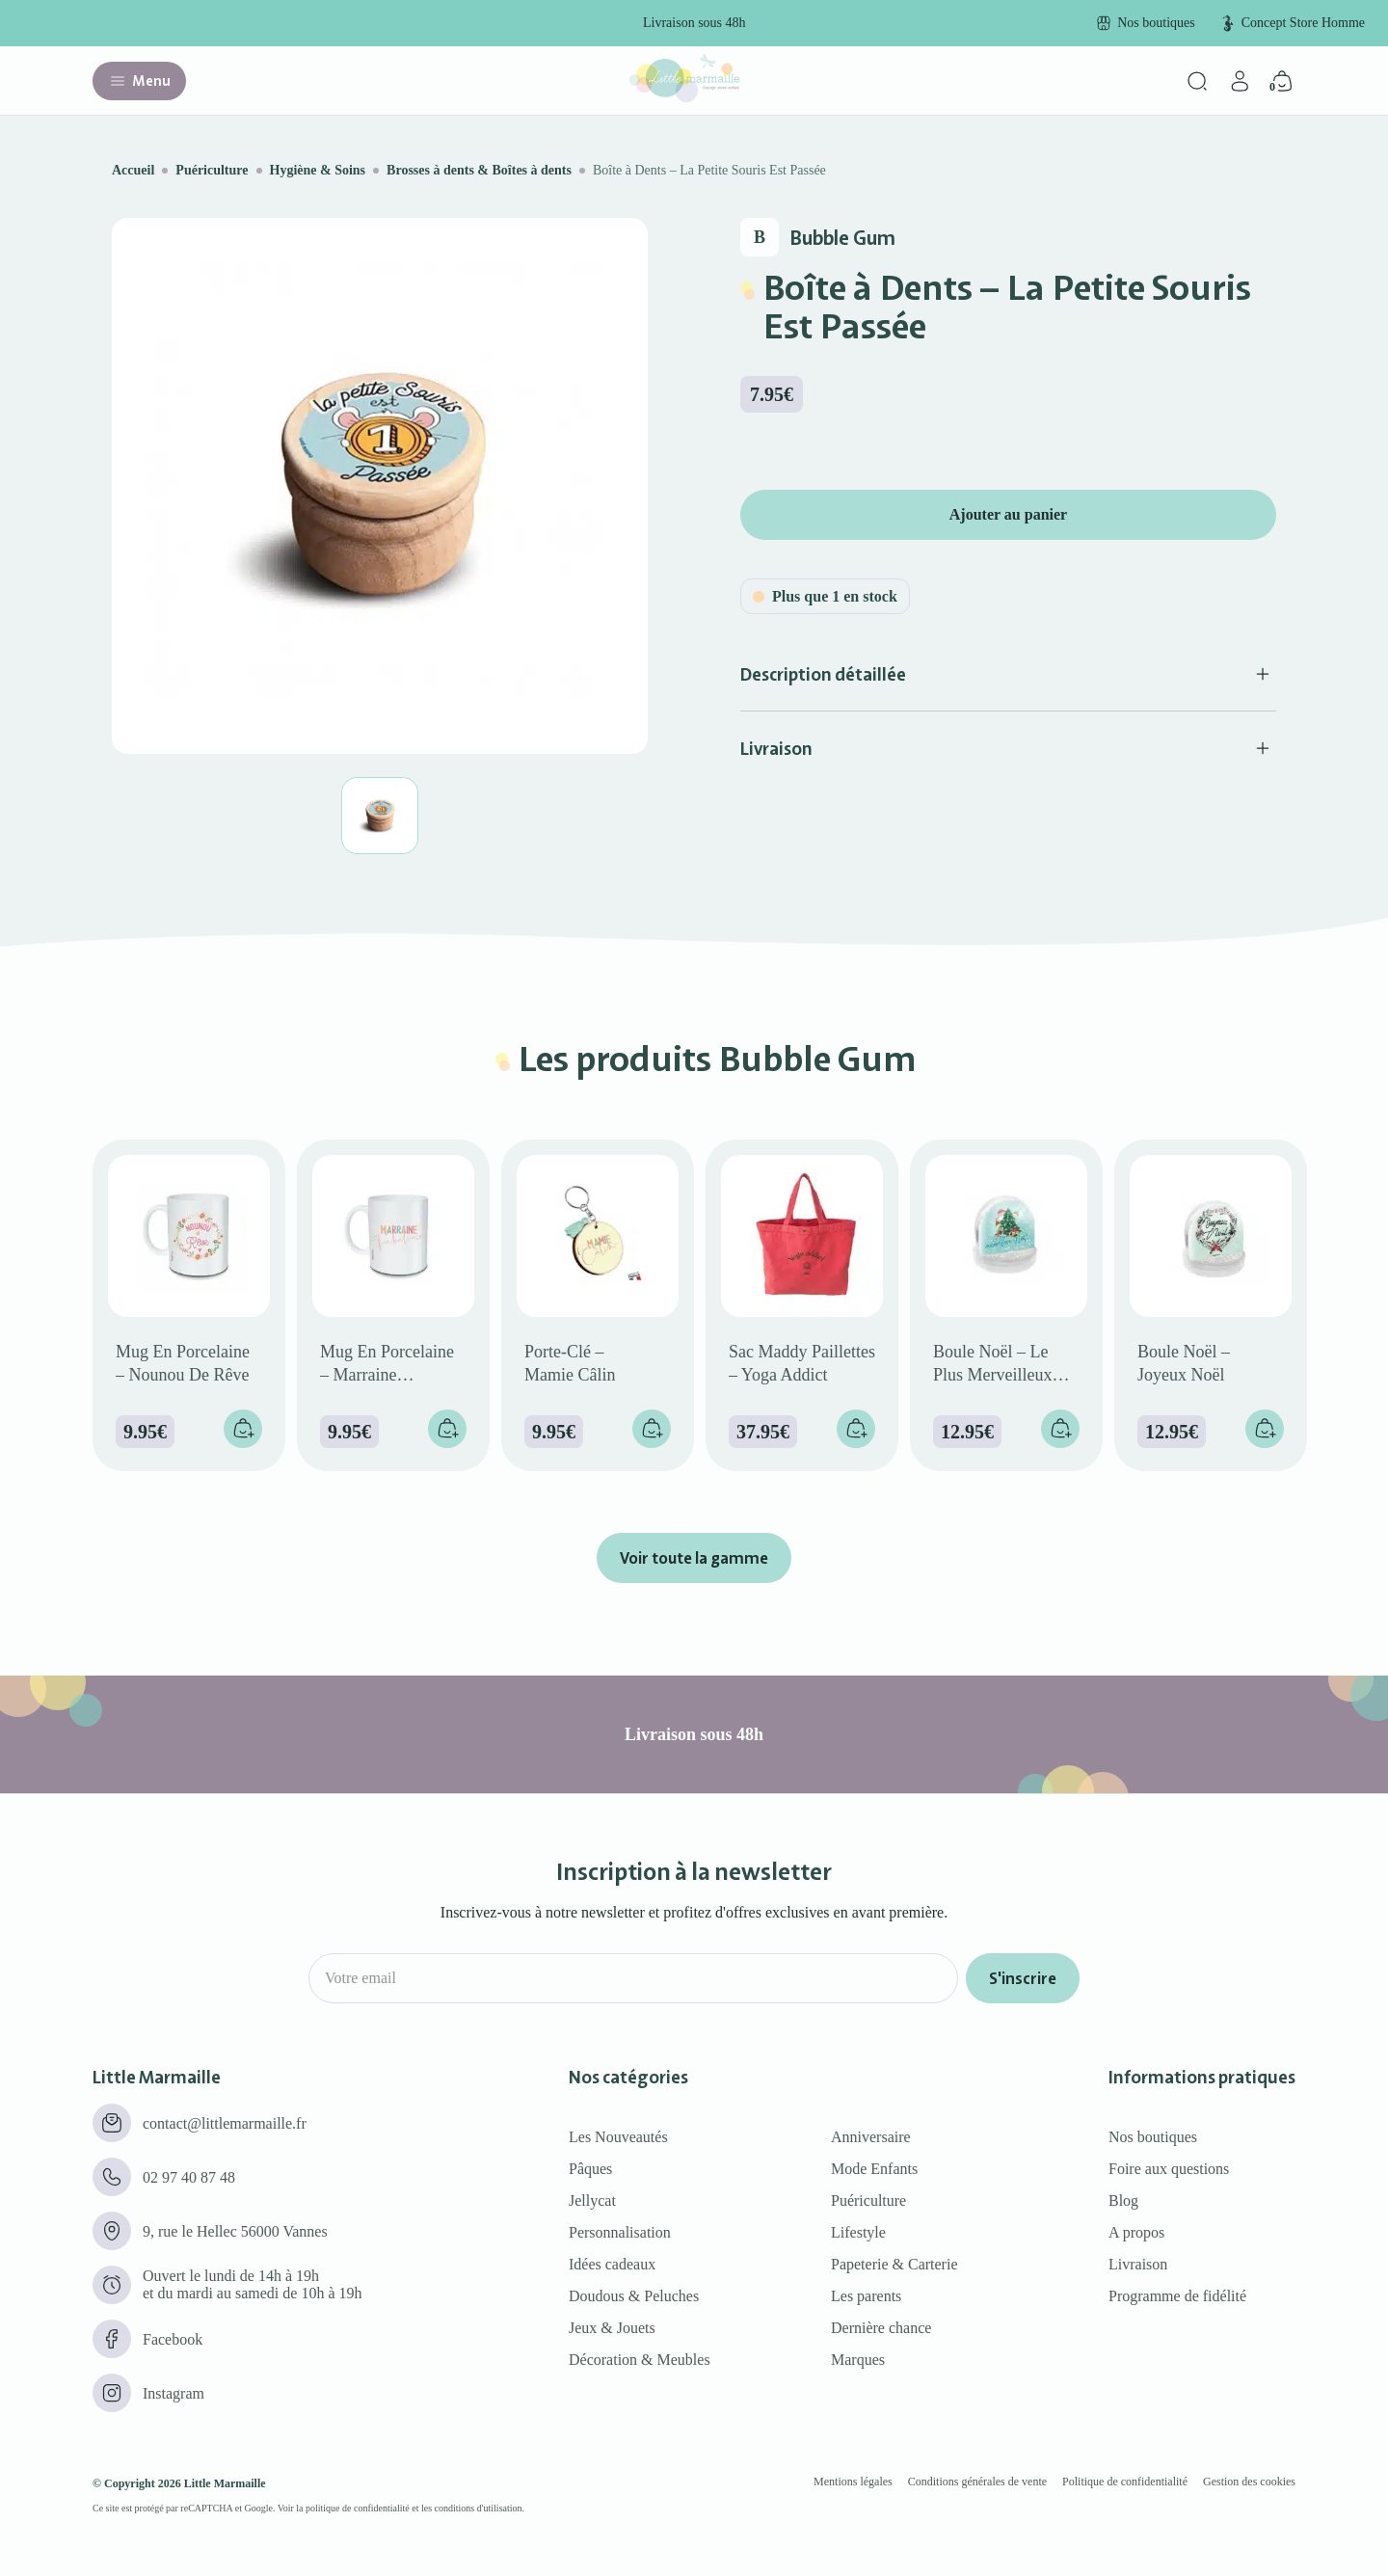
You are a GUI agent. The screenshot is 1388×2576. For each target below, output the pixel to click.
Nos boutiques (1152, 2137)
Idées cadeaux (612, 2264)
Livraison (1137, 2264)
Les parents (866, 2296)
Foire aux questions (1168, 2168)
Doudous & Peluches (634, 2296)
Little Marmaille (225, 2483)
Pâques (590, 2168)
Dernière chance (881, 2328)
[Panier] (1281, 80)
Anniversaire (871, 2137)
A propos (1136, 2232)
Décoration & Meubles (639, 2359)
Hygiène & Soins (318, 170)
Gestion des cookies (1249, 2481)
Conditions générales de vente (977, 2481)
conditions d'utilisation (478, 2508)
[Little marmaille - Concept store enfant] (684, 97)
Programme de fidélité (1177, 2296)
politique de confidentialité (358, 2508)
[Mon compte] (1239, 80)
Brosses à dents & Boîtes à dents (479, 170)
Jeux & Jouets (612, 2328)
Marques (858, 2359)
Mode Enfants (874, 2168)
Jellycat (592, 2200)
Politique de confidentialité (1125, 2481)
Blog (1123, 2200)
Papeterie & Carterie (894, 2264)
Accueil (133, 170)
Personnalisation (620, 2232)
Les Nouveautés (618, 2137)
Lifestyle (858, 2232)
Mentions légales (853, 2481)
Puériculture (211, 170)
